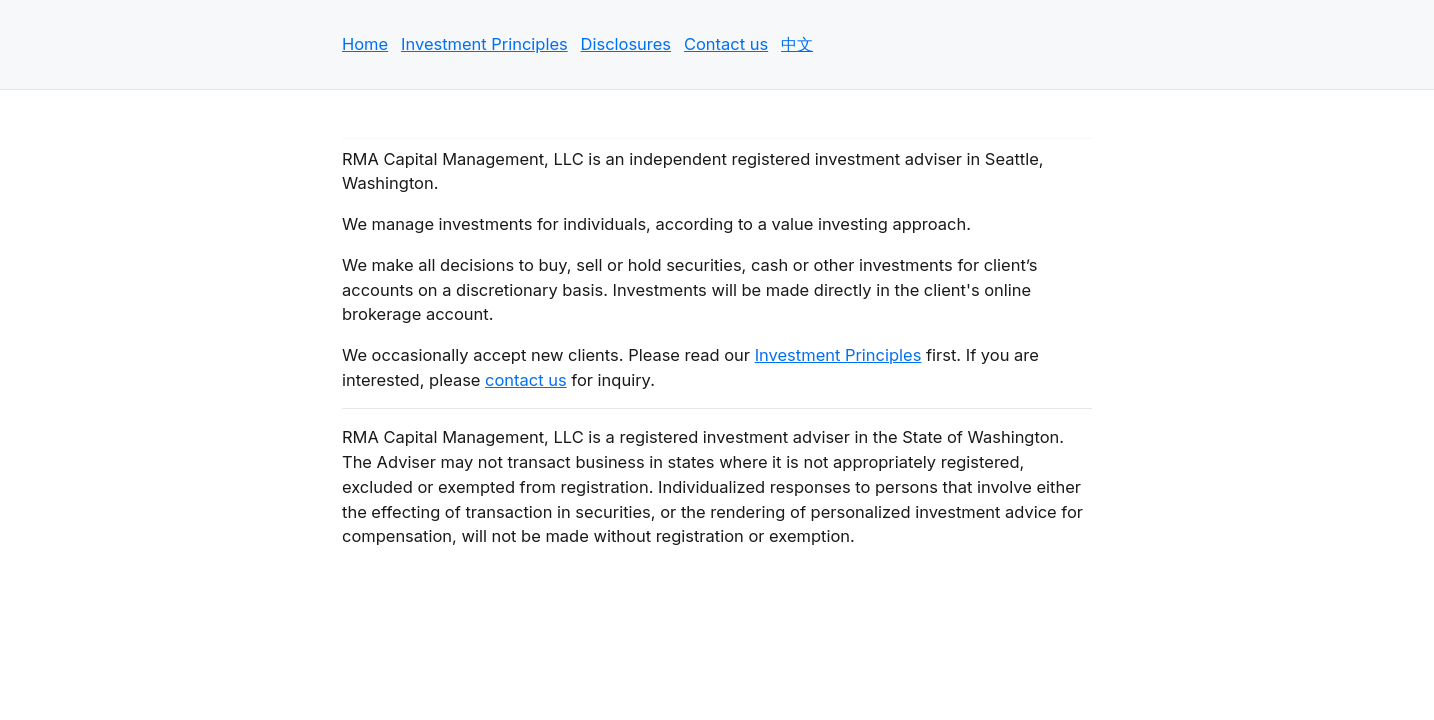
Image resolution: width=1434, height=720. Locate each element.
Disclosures (626, 44)
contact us (526, 380)
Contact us (726, 44)
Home (365, 44)
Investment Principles (484, 44)
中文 (797, 44)
